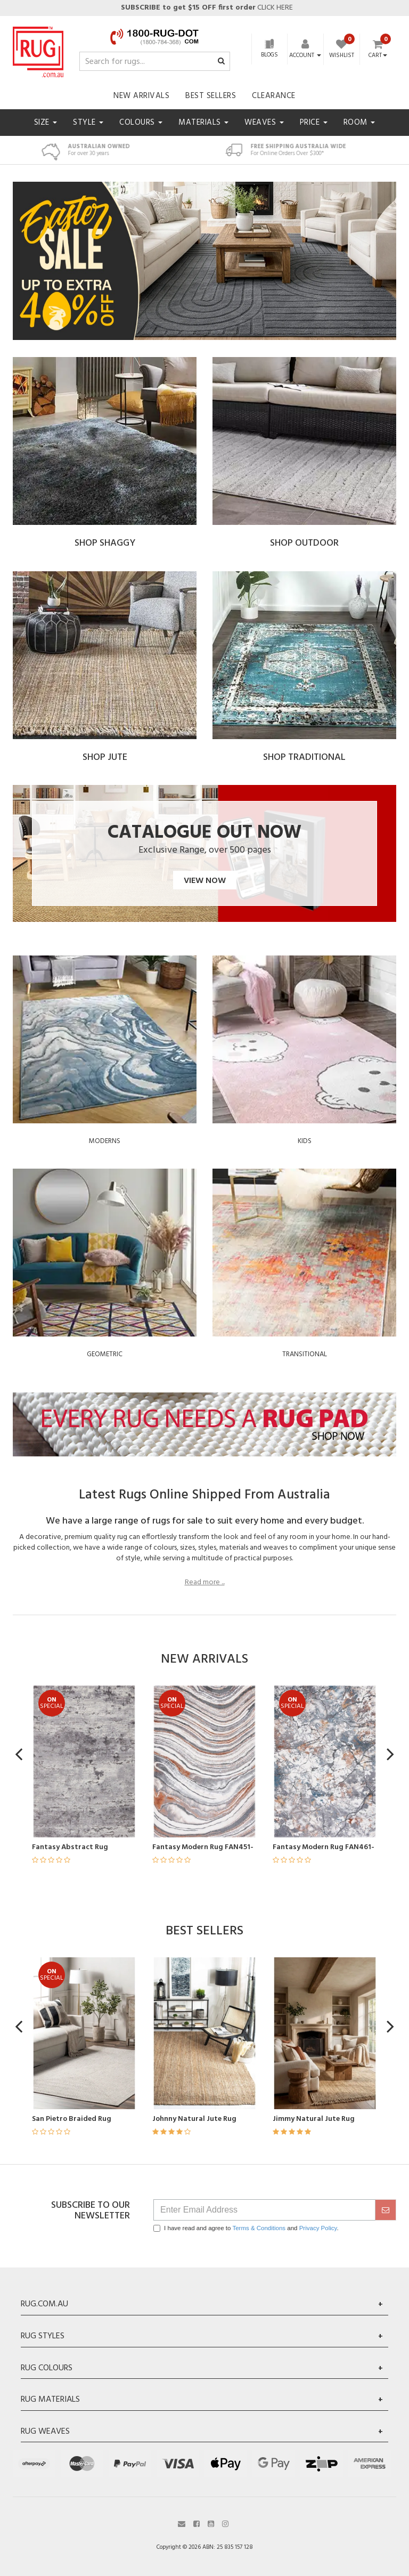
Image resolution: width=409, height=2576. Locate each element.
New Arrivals (141, 96)
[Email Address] (264, 2210)
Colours (140, 122)
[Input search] (154, 61)
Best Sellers (210, 96)
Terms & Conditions (258, 2228)
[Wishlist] (341, 50)
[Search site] (221, 62)
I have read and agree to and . (246, 2228)
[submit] (385, 2210)
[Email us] (181, 2523)
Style (88, 122)
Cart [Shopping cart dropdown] (378, 56)
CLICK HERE (206, 8)
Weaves (264, 122)
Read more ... (205, 1582)
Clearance (274, 96)
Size (46, 122)
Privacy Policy (318, 2228)
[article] (66, 1781)
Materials (203, 122)
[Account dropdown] (305, 55)
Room (359, 122)
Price (314, 122)
